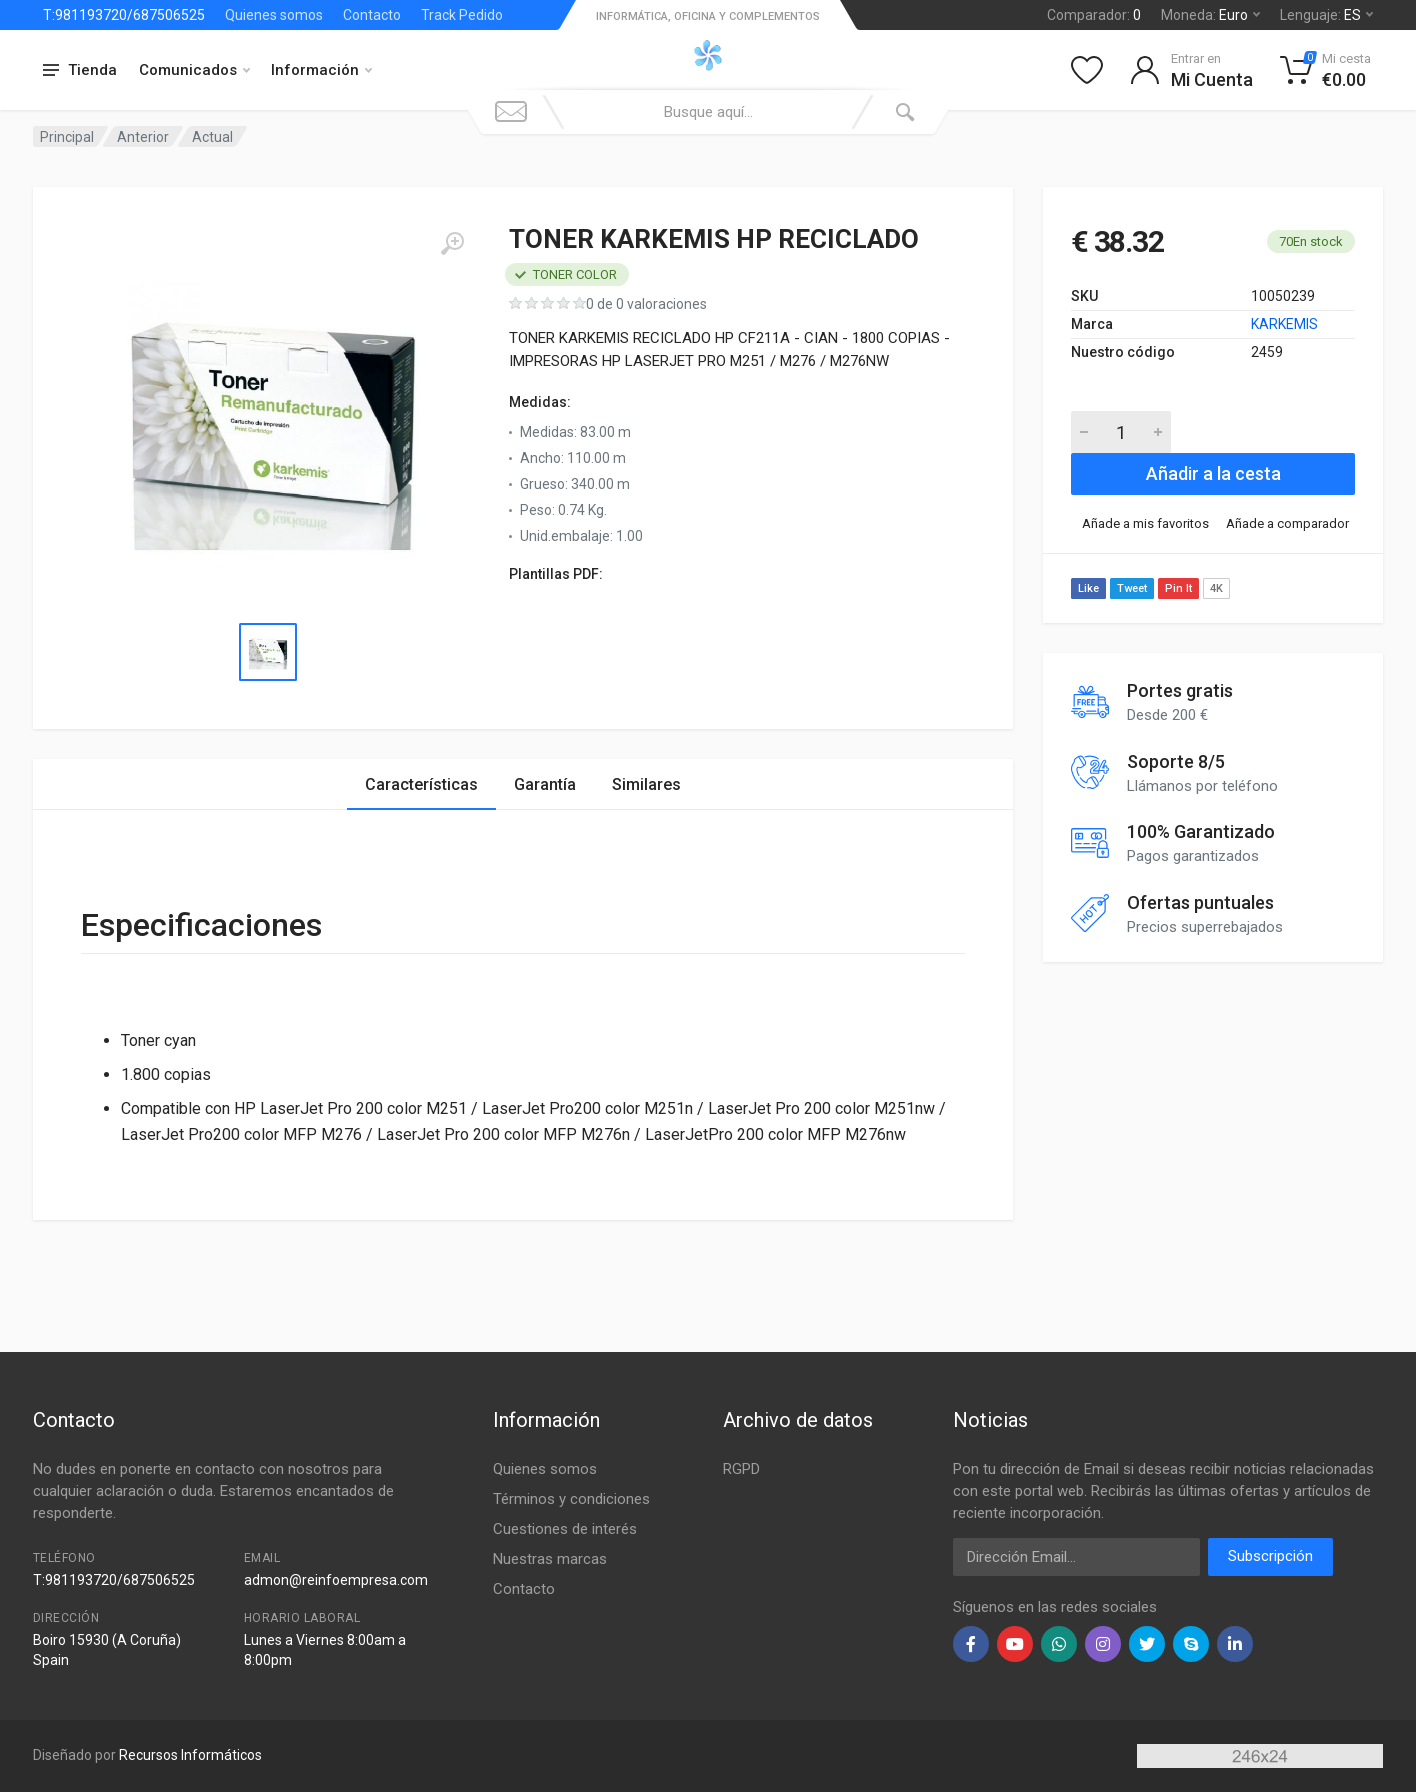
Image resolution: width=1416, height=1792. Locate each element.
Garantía (545, 784)
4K (1216, 588)
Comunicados (194, 70)
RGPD (741, 1469)
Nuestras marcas (550, 1559)
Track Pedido (462, 15)
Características (421, 784)
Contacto (372, 15)
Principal (67, 137)
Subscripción (1270, 1556)
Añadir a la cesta (1213, 473)
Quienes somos (274, 15)
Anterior (143, 137)
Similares (646, 784)
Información (321, 70)
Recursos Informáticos (190, 1755)
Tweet (1132, 588)
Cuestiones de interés (565, 1529)
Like (1088, 588)
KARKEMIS (1284, 324)
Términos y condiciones (571, 1499)
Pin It (1178, 588)
